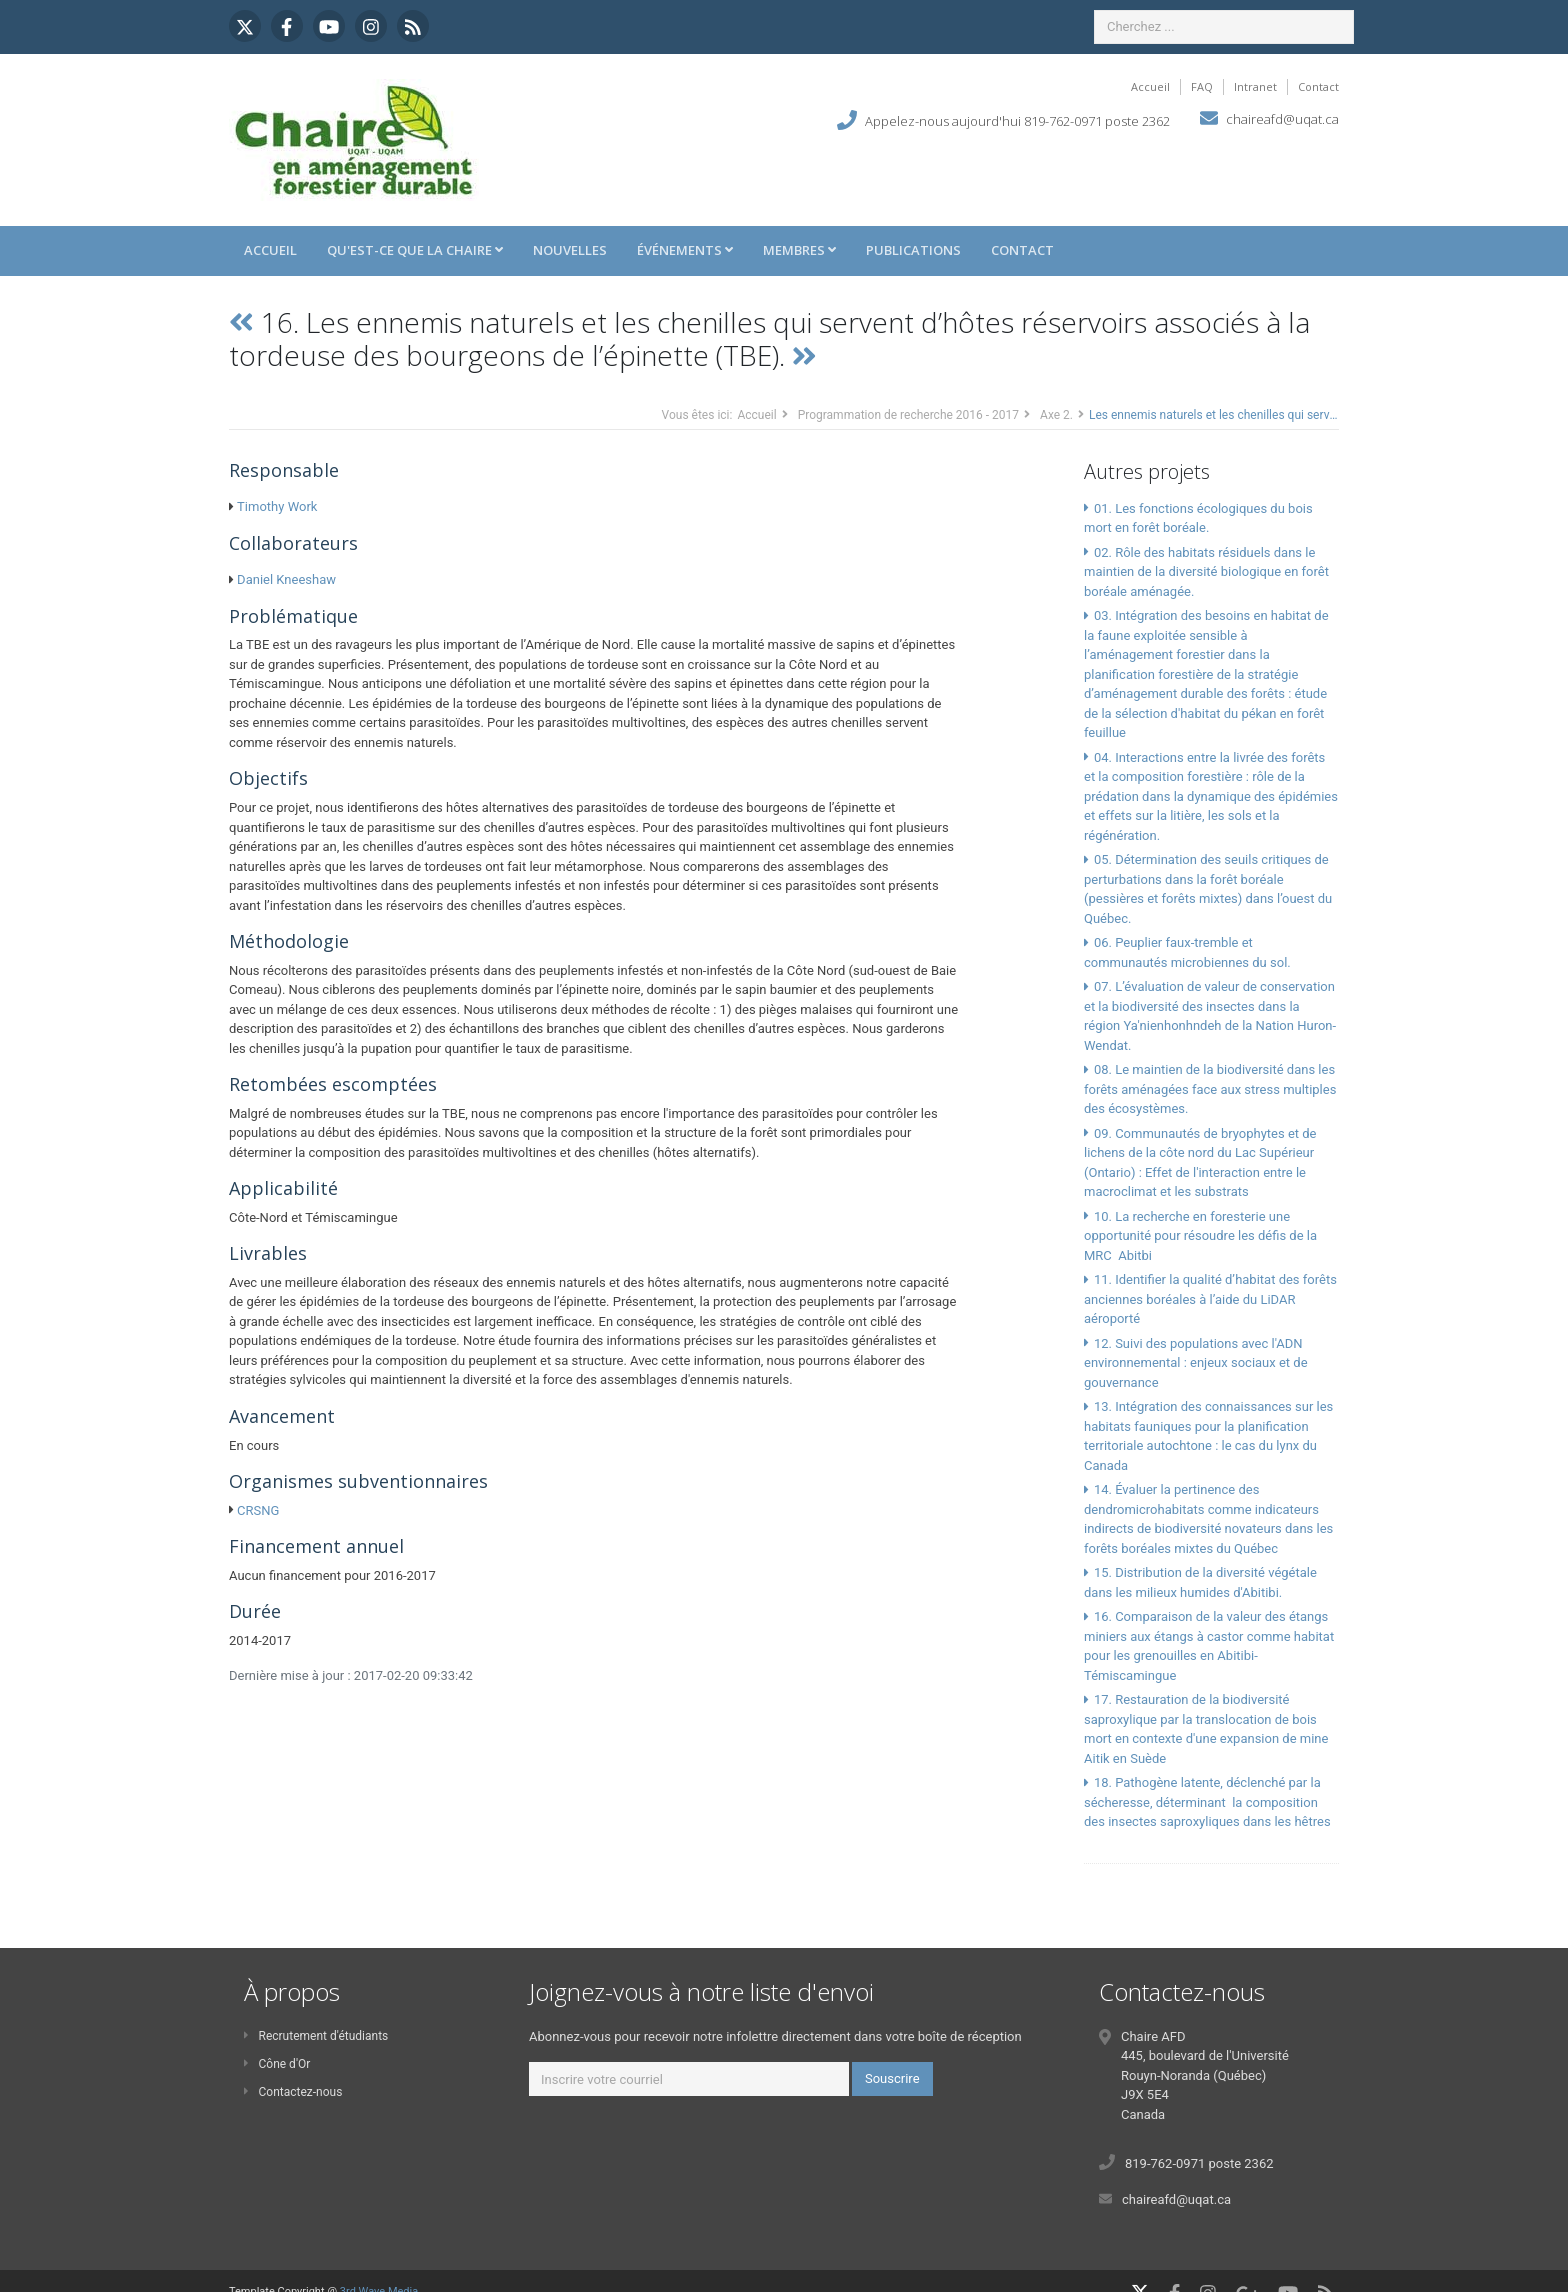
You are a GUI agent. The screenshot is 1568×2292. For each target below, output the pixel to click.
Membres (799, 250)
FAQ (1202, 86)
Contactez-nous (293, 2092)
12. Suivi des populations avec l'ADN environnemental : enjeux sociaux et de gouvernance (1196, 1363)
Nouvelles (570, 250)
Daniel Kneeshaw (286, 579)
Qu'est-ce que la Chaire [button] (415, 250)
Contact (1318, 86)
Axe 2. (1056, 415)
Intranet (1255, 86)
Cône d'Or (277, 2064)
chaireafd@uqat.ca (1282, 119)
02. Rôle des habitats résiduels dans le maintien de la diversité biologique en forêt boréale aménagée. (1206, 572)
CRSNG (258, 1510)
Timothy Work (277, 506)
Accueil (1150, 86)
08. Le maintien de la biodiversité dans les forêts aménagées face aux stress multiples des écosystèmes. (1210, 1089)
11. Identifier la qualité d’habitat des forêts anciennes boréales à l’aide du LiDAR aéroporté (1210, 1299)
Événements (685, 250)
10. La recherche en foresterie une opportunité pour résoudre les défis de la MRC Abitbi (1200, 1236)
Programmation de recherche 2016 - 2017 (908, 415)
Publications (913, 250)
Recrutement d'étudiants (316, 2036)
